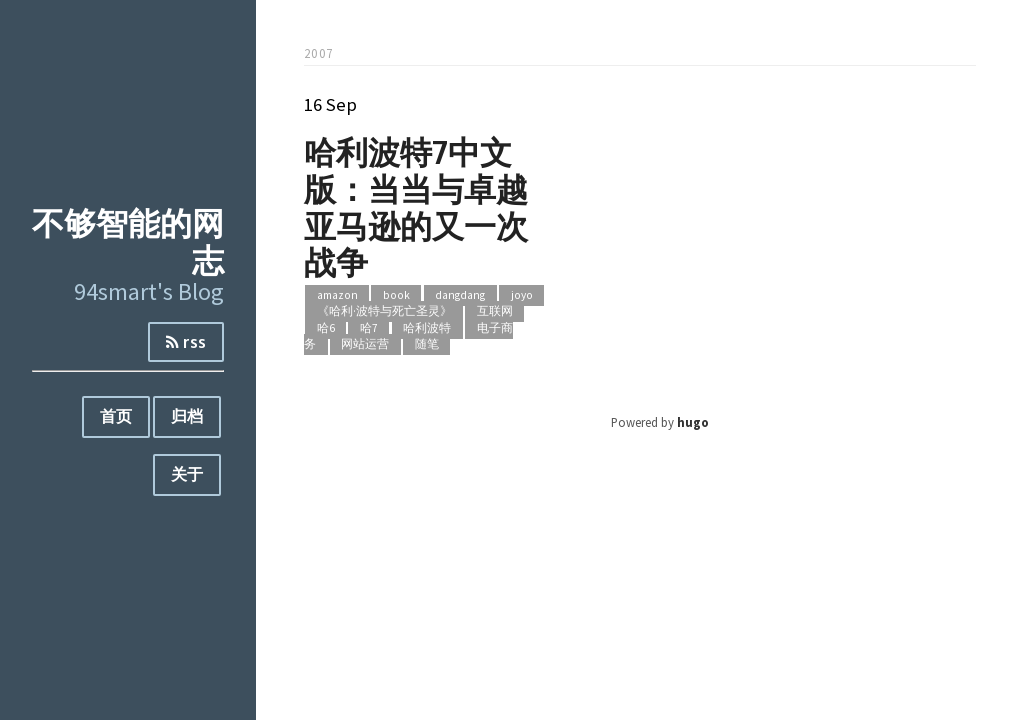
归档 (187, 416)
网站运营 (365, 345)
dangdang (460, 295)
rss (186, 342)
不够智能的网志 (128, 241)
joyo (522, 295)
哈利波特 (427, 328)
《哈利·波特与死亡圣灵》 (384, 312)
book (396, 295)
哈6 (326, 328)
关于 (187, 474)
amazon (337, 295)
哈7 (369, 328)
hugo (693, 422)
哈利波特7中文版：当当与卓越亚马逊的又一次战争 (416, 206)
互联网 (495, 312)
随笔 (427, 345)
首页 (116, 416)
